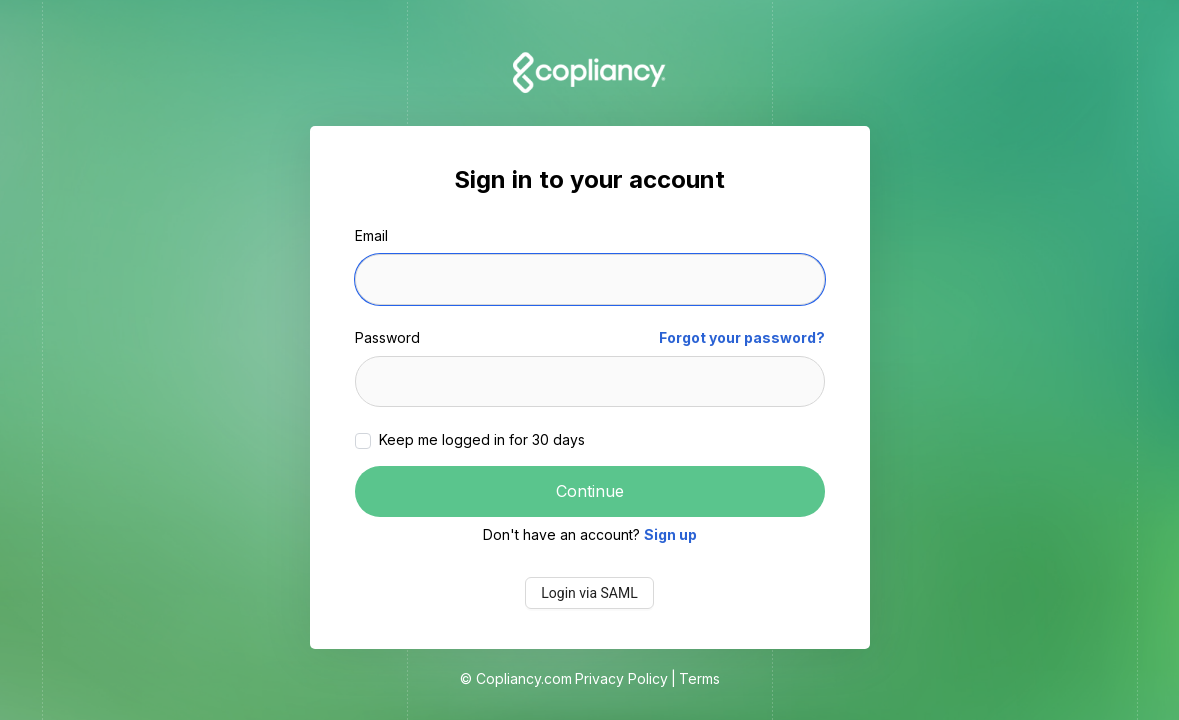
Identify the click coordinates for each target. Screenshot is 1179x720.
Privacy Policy (621, 678)
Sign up (670, 534)
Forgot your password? (742, 337)
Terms (699, 678)
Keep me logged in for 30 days (480, 439)
